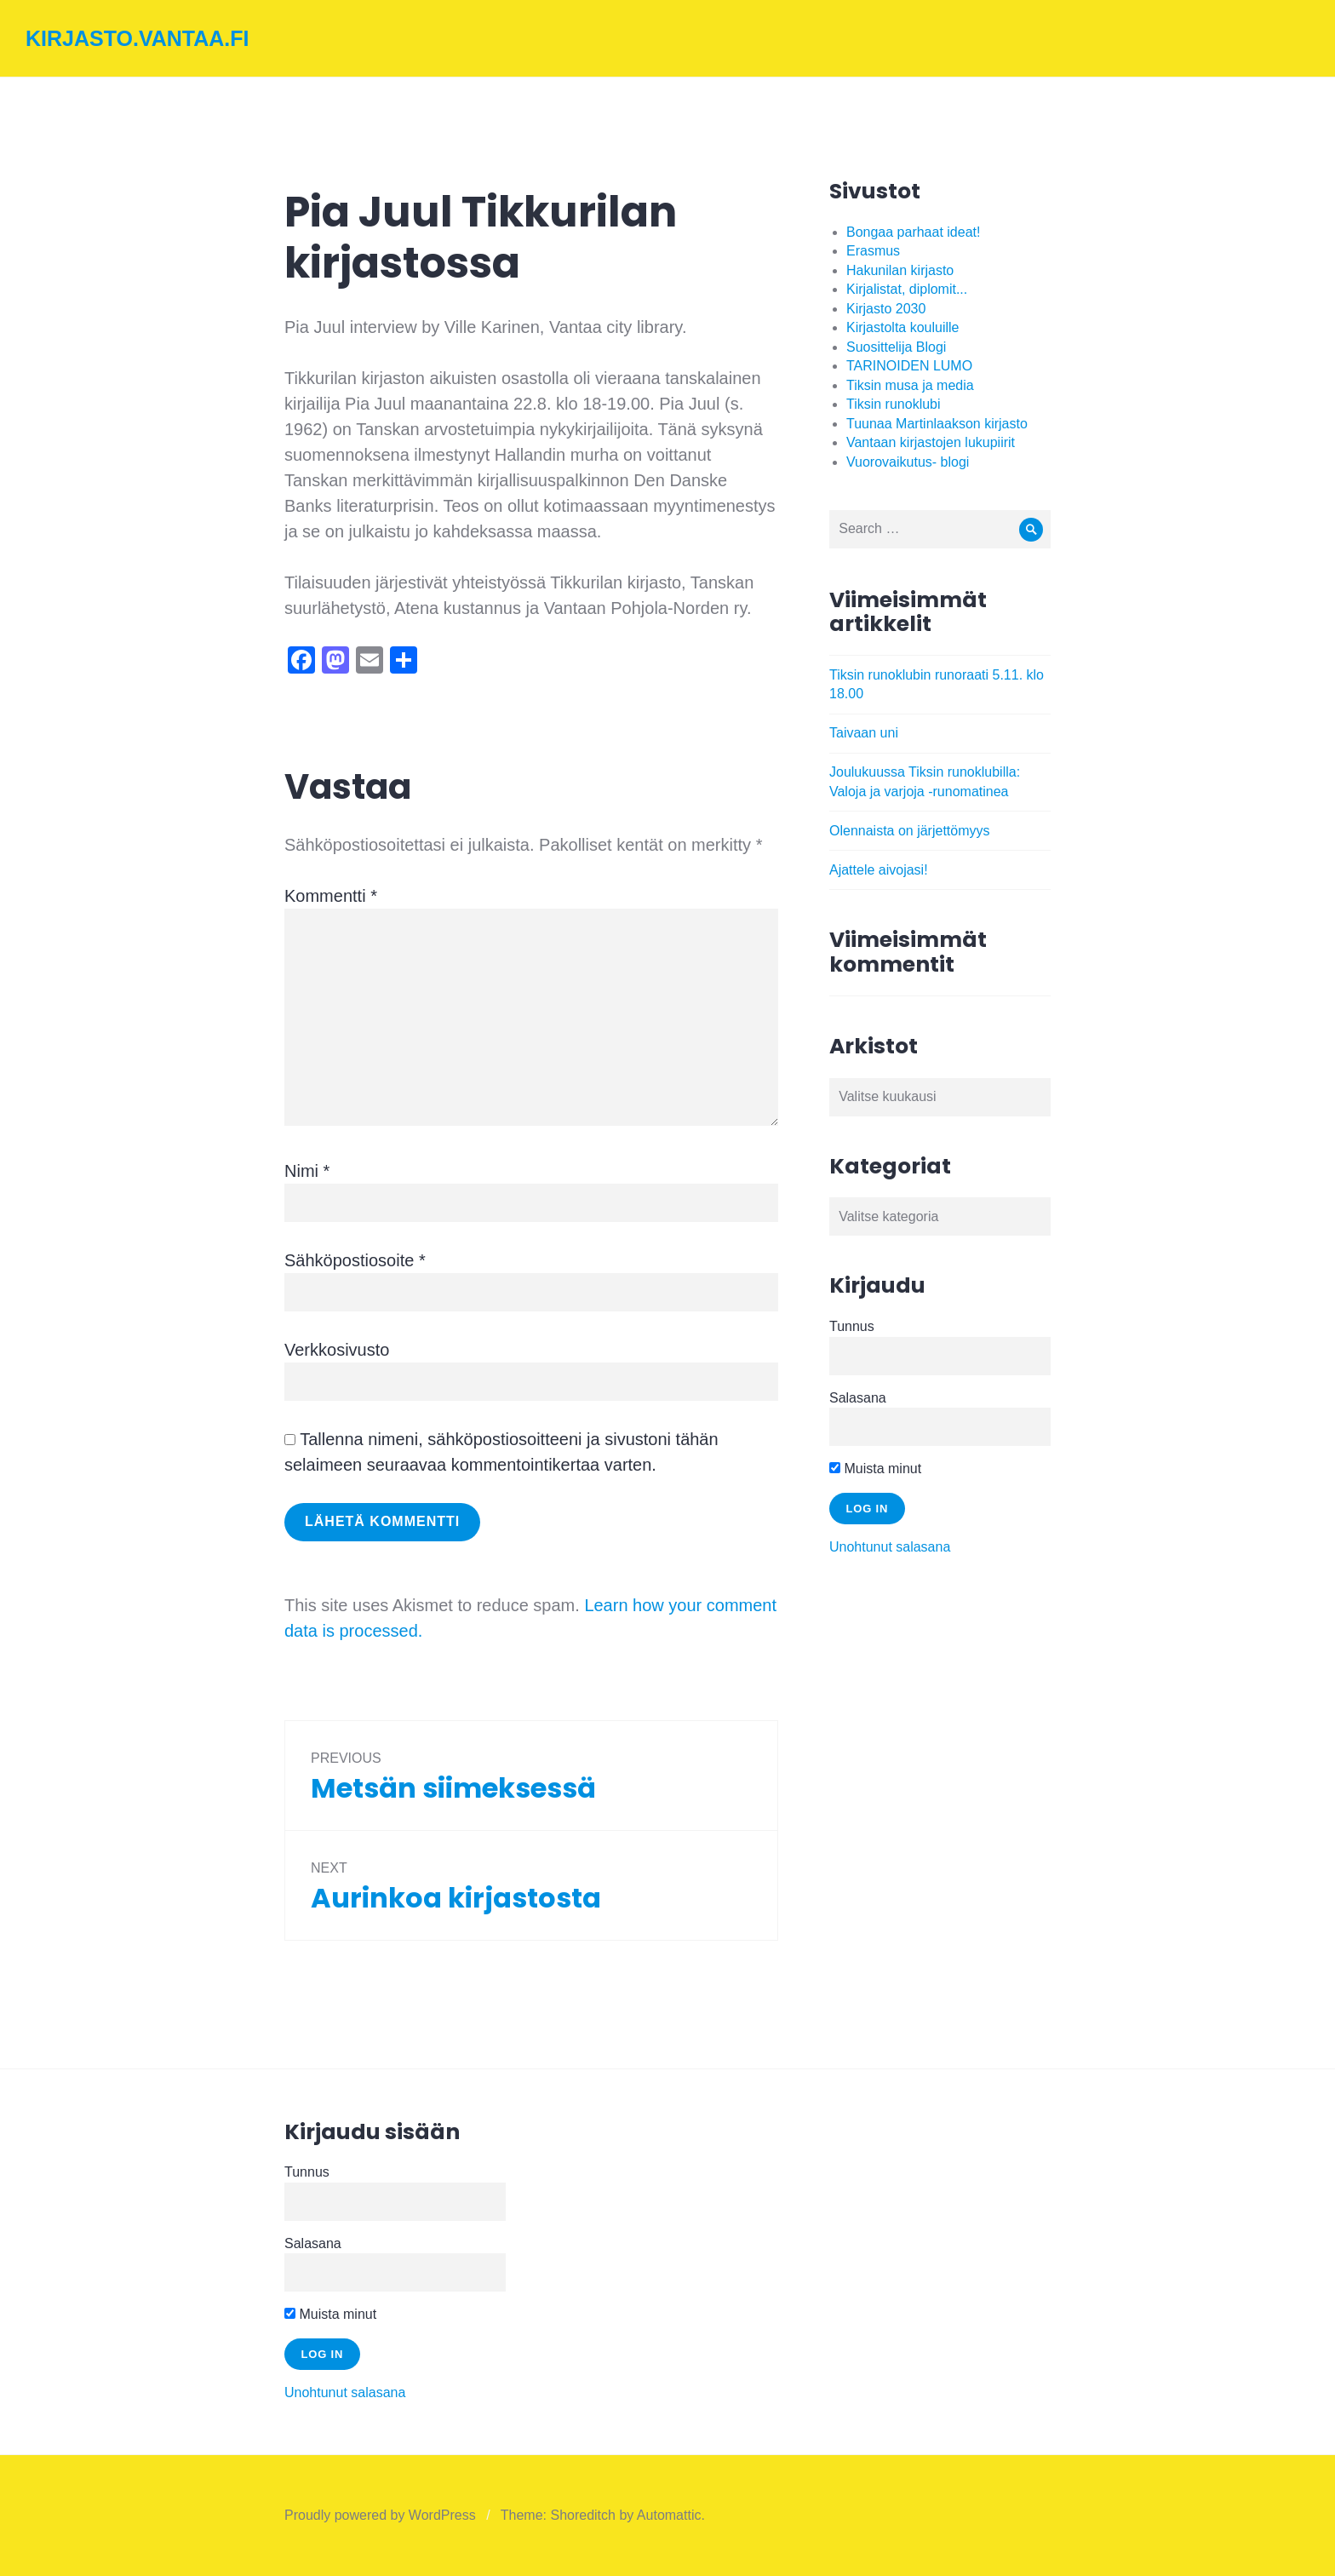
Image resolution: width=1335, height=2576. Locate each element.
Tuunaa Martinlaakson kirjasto (937, 423)
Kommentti (330, 895)
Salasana (857, 1398)
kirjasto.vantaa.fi (137, 38)
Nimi (306, 1171)
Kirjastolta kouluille (903, 327)
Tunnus (851, 1326)
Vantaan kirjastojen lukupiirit (930, 442)
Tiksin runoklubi (893, 404)
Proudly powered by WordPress (380, 2515)
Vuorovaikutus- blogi (907, 462)
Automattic (669, 2515)
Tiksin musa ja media (910, 385)
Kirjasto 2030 (885, 308)
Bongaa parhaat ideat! (913, 232)
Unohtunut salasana (889, 1547)
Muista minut (875, 1468)
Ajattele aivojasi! (878, 870)
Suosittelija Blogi (896, 347)
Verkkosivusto (336, 1349)
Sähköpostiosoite (355, 1260)
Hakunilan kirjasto (900, 270)
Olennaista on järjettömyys (909, 830)
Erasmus (873, 251)
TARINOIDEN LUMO (909, 366)
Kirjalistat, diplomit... (906, 289)
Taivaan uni (863, 733)
